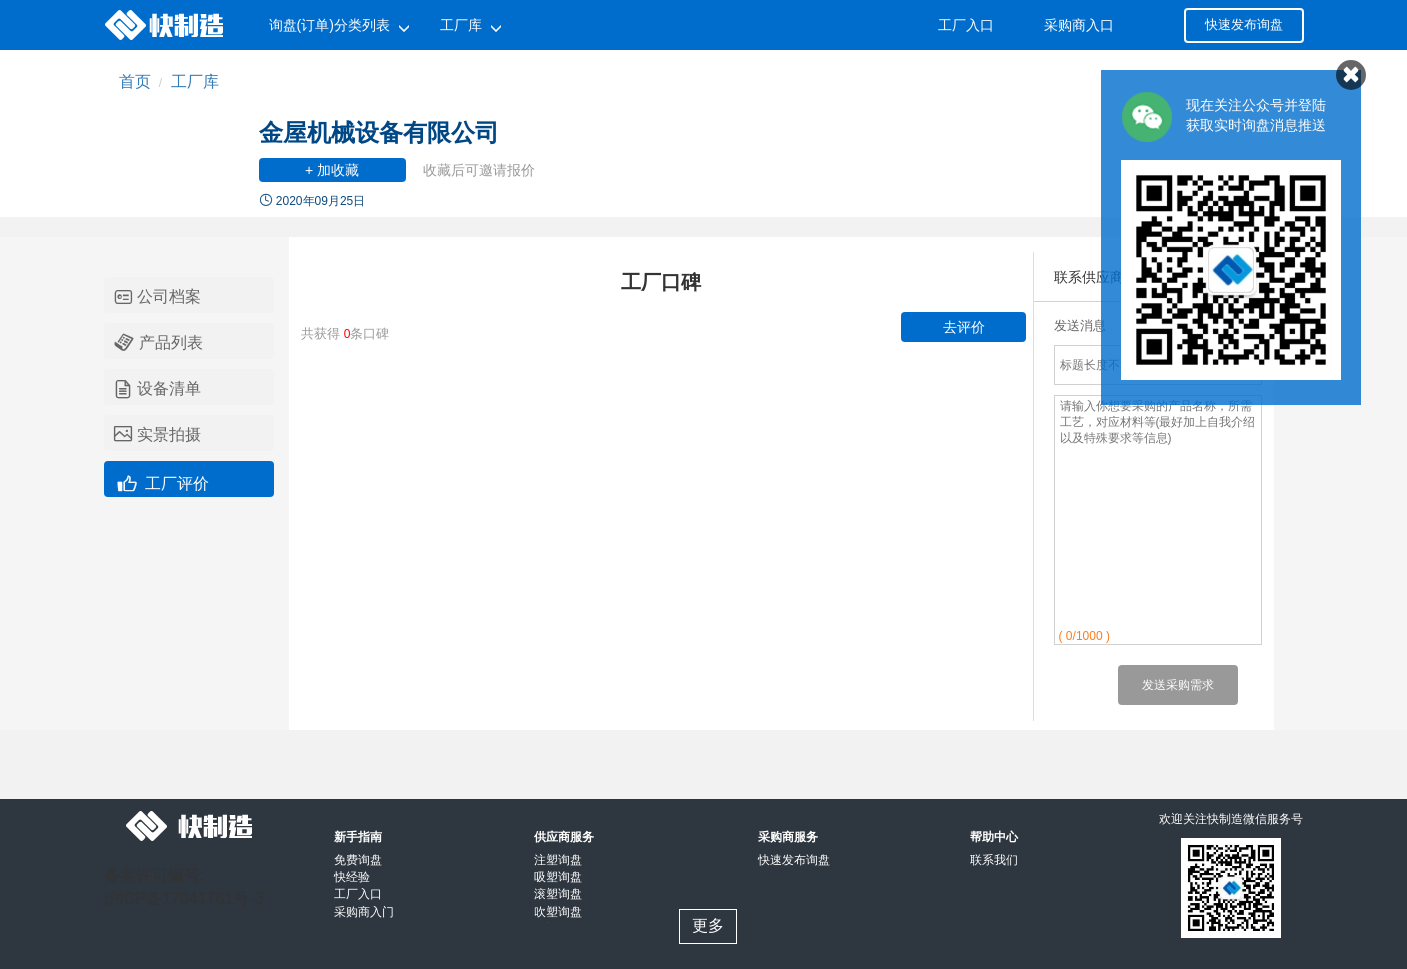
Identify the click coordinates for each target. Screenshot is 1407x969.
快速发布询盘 (1244, 24)
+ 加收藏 (332, 170)
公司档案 (157, 297)
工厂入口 (966, 25)
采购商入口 (1079, 25)
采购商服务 (788, 837)
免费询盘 (358, 860)
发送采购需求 (1178, 685)
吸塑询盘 (558, 877)
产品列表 (158, 342)
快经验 (352, 877)
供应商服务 (564, 837)
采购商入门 (364, 912)
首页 (135, 81)
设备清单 (157, 389)
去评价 (964, 327)
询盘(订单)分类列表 (329, 25)
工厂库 (461, 25)
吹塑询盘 (558, 912)
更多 (708, 925)
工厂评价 (161, 481)
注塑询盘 (558, 860)
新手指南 (358, 837)
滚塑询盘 (558, 894)
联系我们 (994, 860)
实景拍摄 (157, 435)
